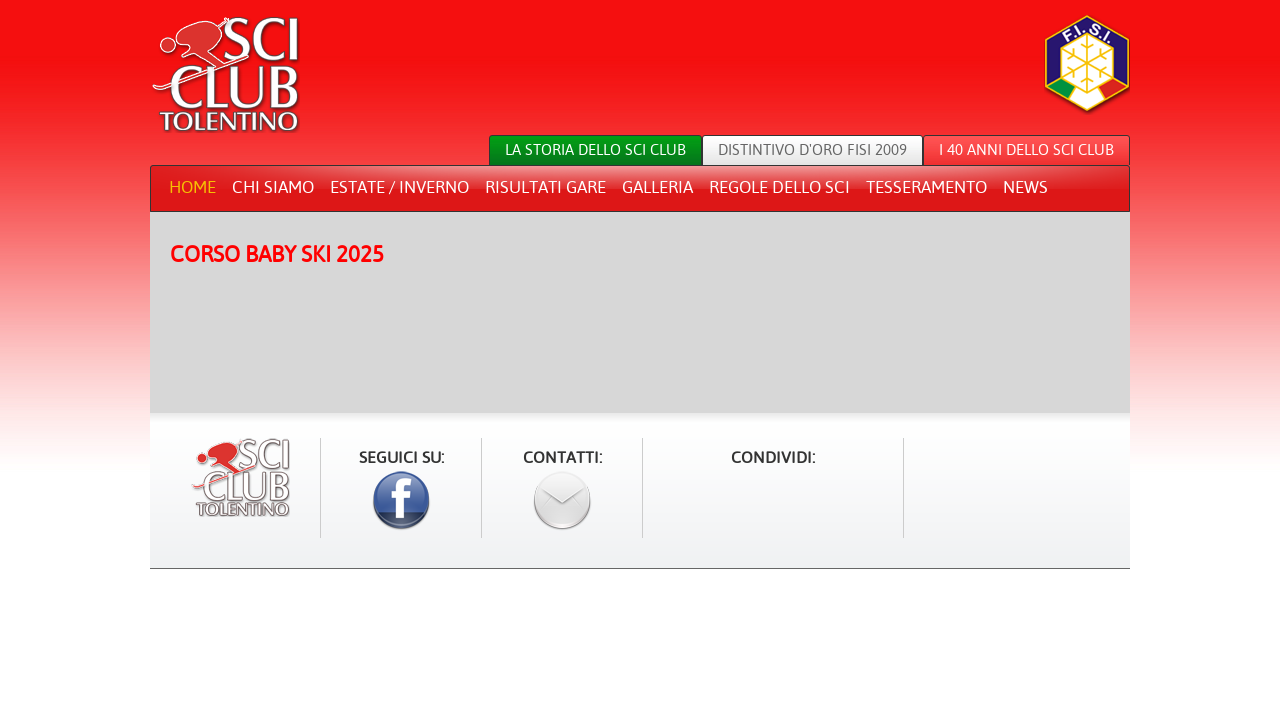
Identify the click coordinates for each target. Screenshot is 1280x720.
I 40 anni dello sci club (1026, 149)
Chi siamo (273, 187)
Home (192, 187)
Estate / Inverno (399, 187)
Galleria (657, 187)
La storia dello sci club (595, 149)
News (1025, 187)
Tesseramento (926, 187)
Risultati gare (545, 187)
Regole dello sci (779, 187)
